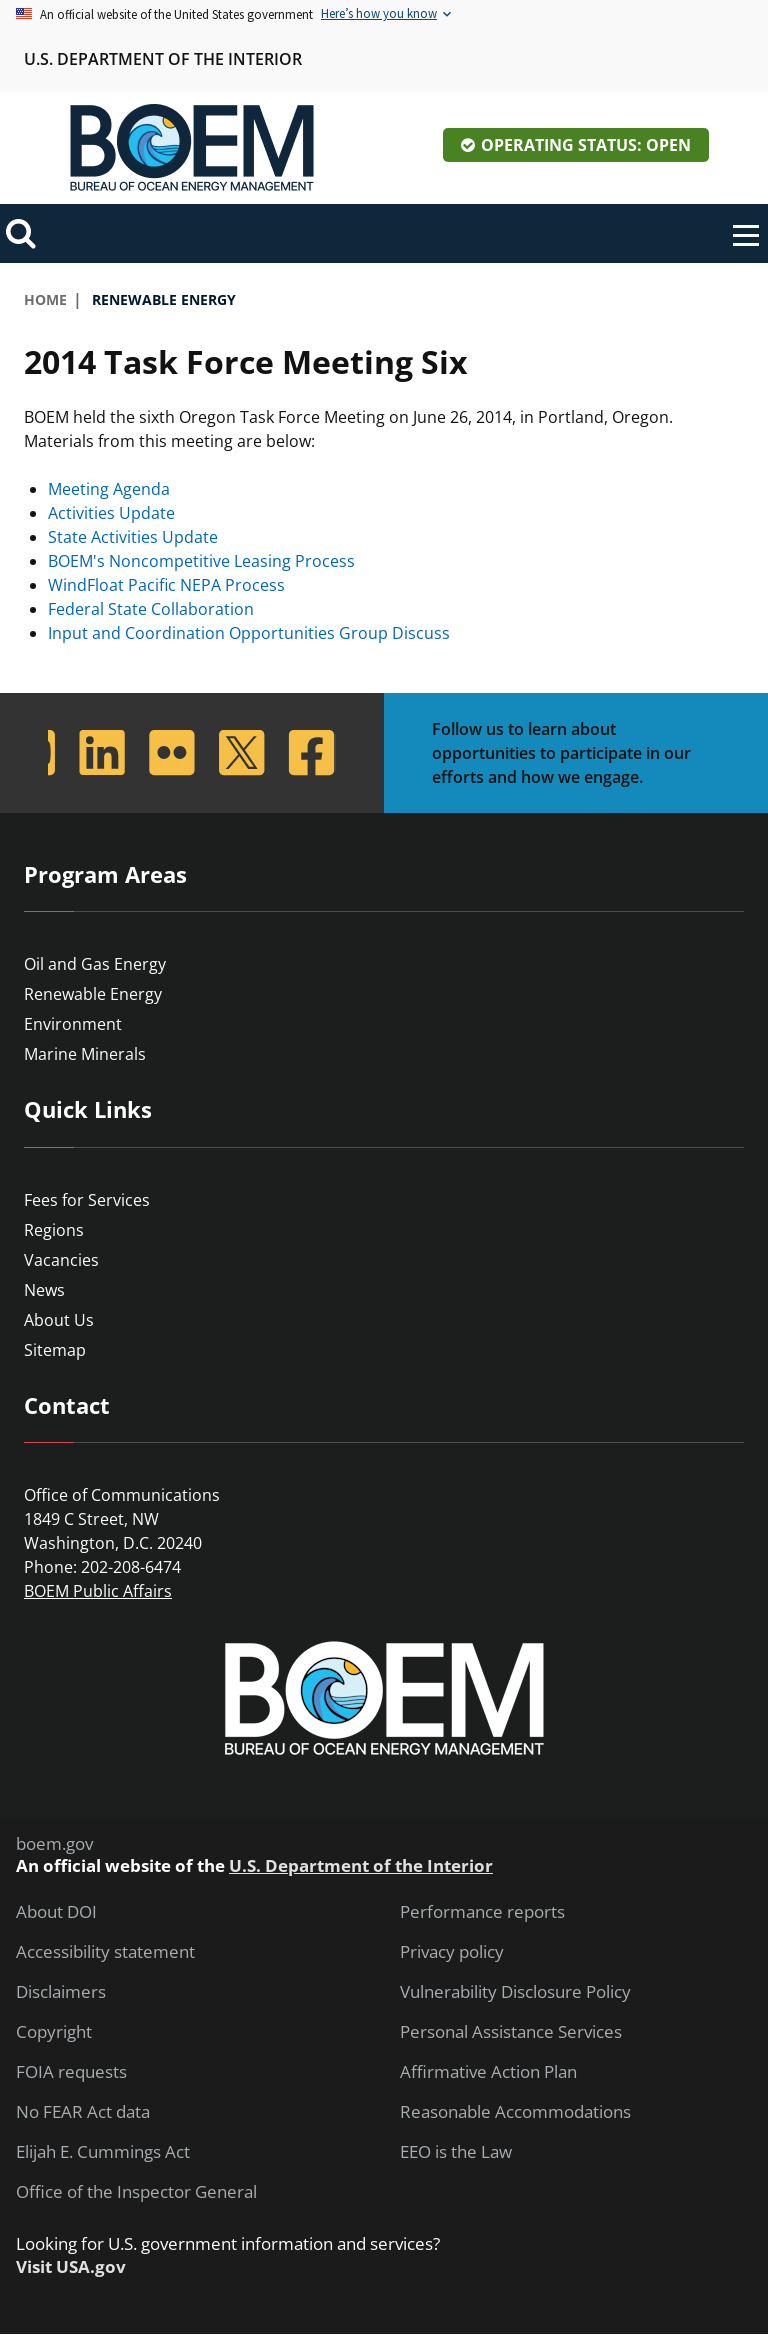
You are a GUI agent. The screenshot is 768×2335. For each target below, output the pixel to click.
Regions (54, 1230)
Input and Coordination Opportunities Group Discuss (249, 633)
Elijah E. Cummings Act (103, 2152)
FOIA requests (71, 2072)
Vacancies (61, 1260)
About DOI (56, 1912)
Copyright (54, 2032)
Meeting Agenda (109, 489)
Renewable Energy (93, 994)
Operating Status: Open (586, 145)
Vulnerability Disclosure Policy (515, 1992)
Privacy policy (452, 1952)
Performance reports (482, 1912)
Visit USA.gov (71, 2267)
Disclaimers (61, 1992)
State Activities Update (133, 537)
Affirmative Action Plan (488, 2072)
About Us (59, 1320)
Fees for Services (87, 1200)
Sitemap (55, 1350)
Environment (73, 1024)
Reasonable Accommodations (515, 2112)
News (44, 1290)
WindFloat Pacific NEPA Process (166, 585)
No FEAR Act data (83, 2112)
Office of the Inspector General (136, 2192)
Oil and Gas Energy (95, 964)
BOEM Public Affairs (98, 1591)
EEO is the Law (456, 2152)
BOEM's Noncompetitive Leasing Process (201, 561)
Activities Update (111, 513)
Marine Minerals (85, 1054)
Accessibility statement (105, 1952)
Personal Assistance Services (511, 2032)
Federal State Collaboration (151, 609)
